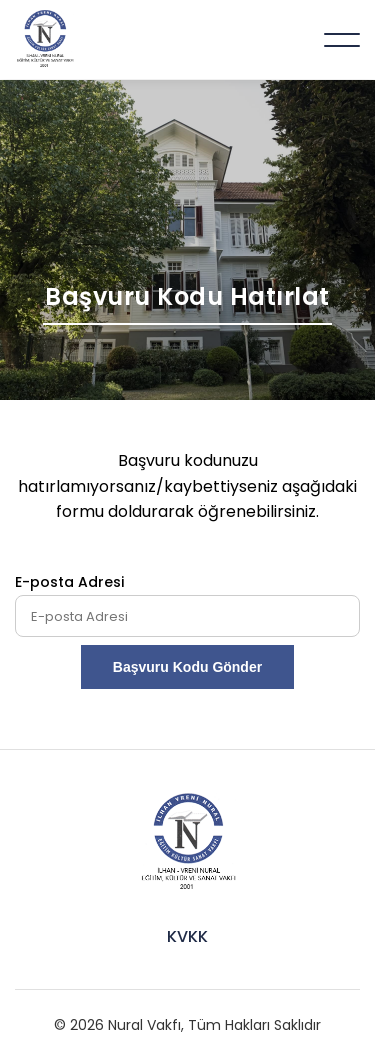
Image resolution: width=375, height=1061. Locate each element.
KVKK (187, 936)
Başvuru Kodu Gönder (187, 667)
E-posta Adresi (69, 582)
